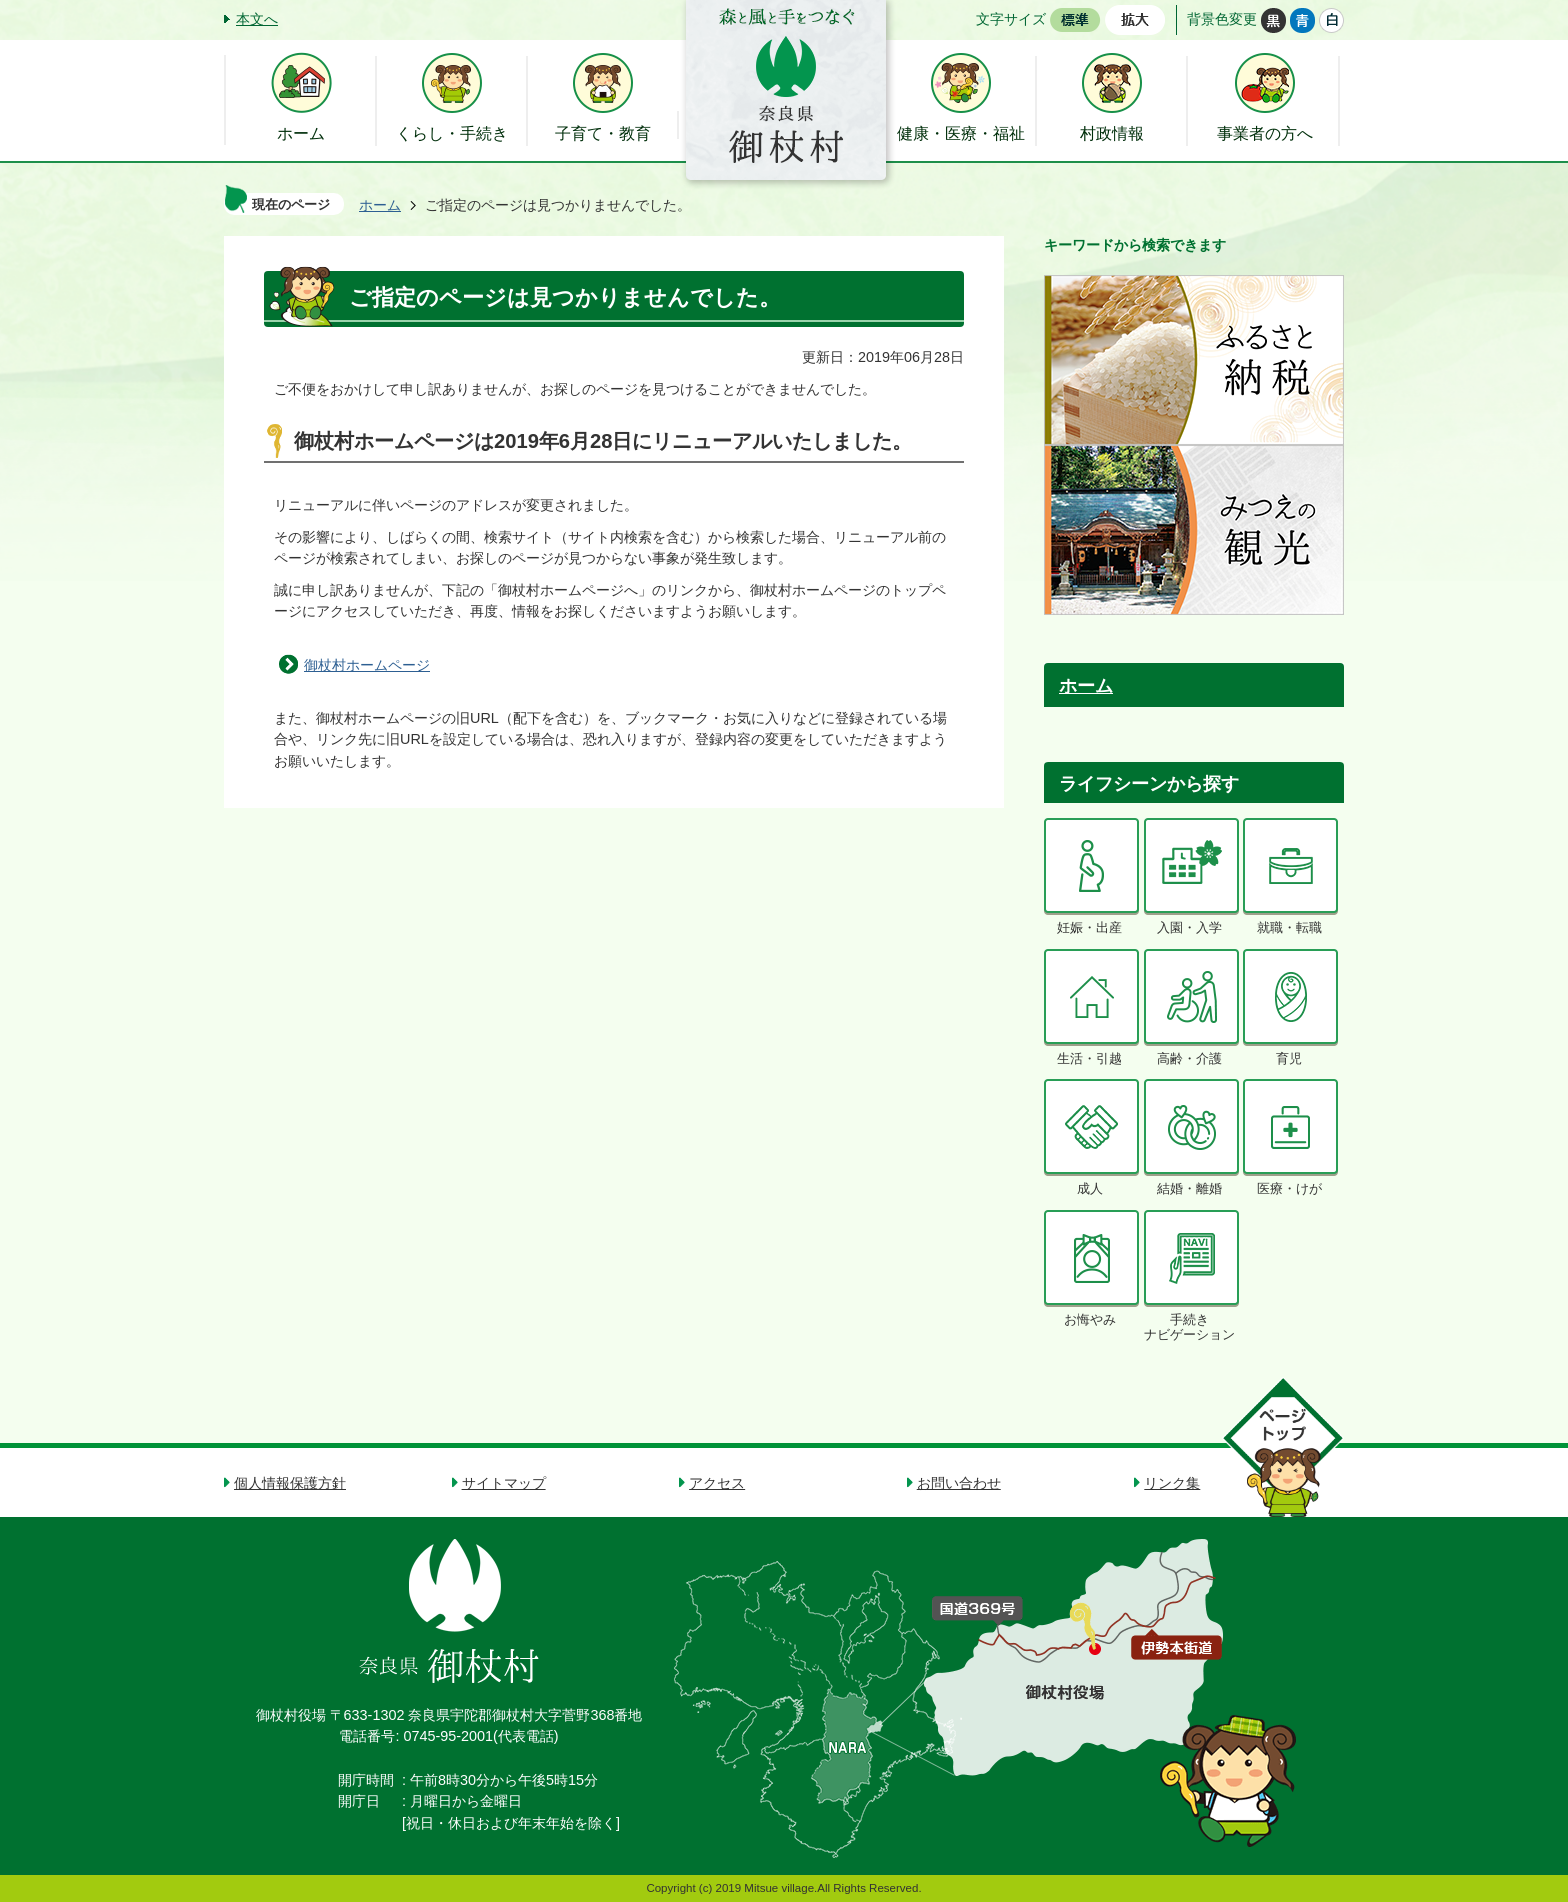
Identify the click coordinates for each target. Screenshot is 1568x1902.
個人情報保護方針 (290, 1483)
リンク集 (1172, 1483)
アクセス (717, 1483)
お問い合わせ (959, 1483)
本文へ (257, 19)
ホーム (380, 205)
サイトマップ (504, 1483)
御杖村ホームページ (367, 665)
